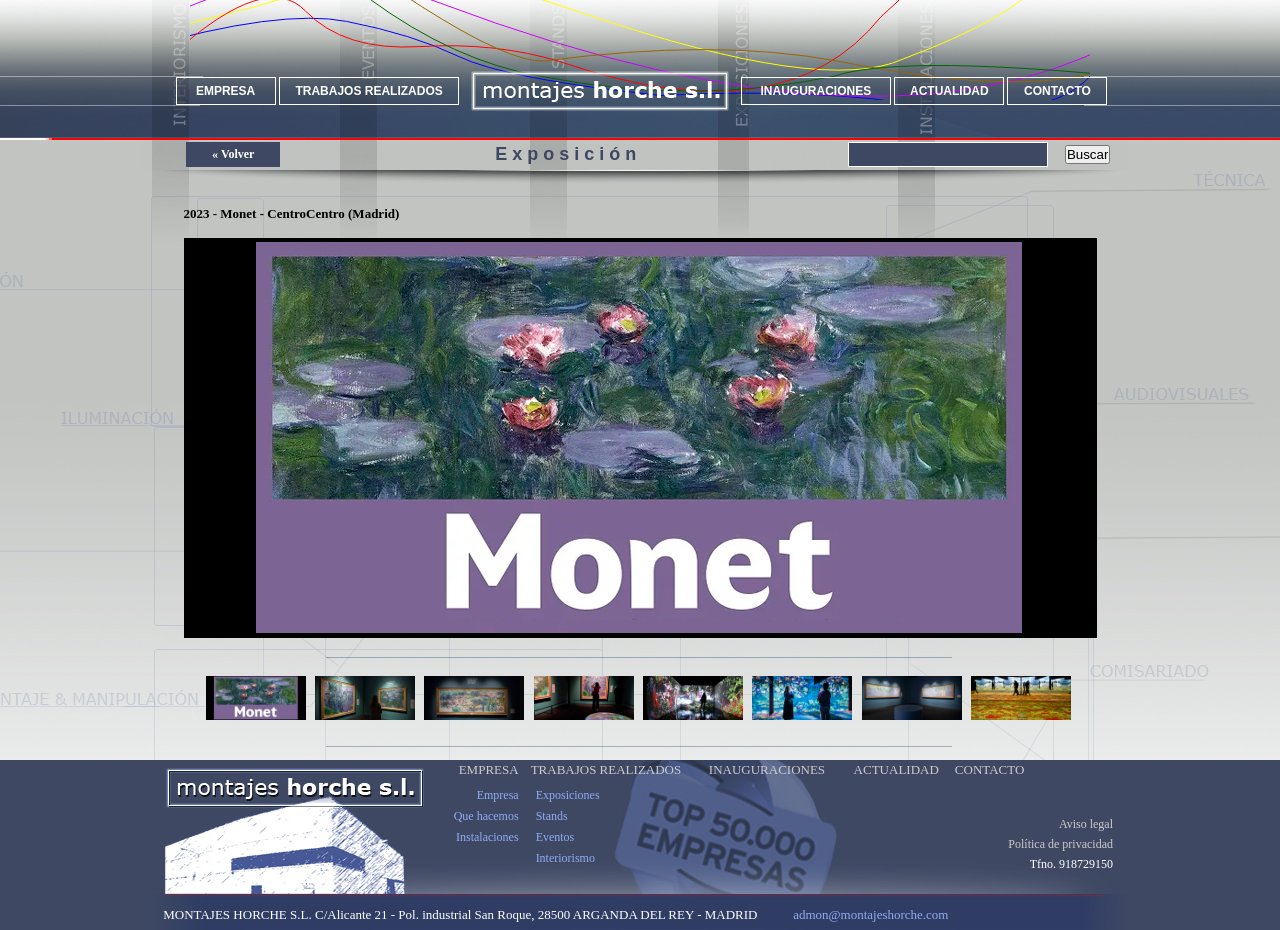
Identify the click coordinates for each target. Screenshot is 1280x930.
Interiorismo (565, 874)
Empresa (498, 811)
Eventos (555, 853)
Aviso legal (1086, 840)
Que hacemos (486, 832)
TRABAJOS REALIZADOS (368, 91)
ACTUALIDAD (949, 91)
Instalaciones (487, 853)
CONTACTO (1057, 91)
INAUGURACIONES (816, 91)
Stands (552, 832)
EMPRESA (225, 91)
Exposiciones (568, 811)
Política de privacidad (1060, 860)
